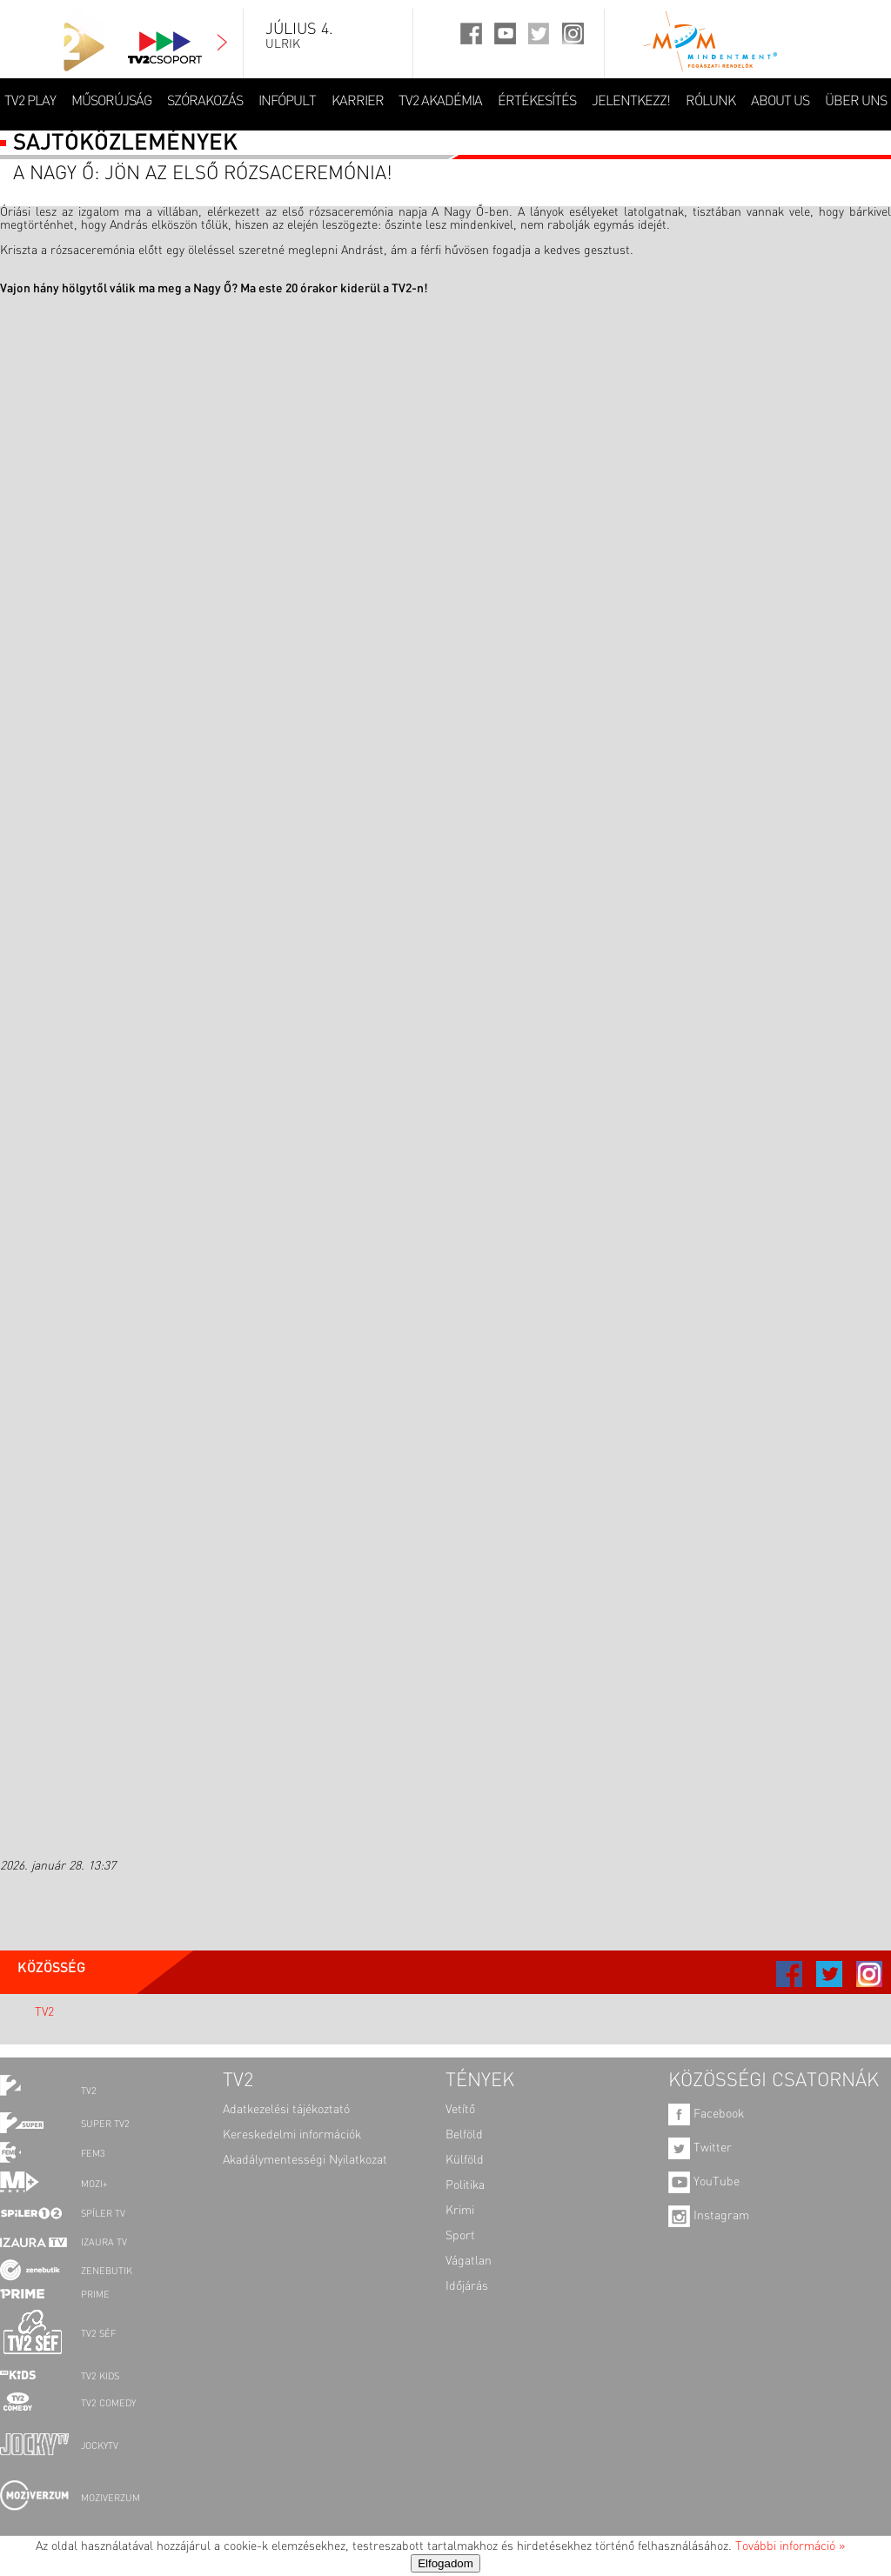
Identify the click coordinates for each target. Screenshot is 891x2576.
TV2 (44, 2012)
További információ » (790, 2546)
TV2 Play (30, 102)
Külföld (465, 2160)
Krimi (460, 2211)
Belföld (464, 2135)
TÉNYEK (480, 2081)
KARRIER (358, 102)
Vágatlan (469, 2261)
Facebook (706, 2114)
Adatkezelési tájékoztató (286, 2110)
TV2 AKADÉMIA (440, 102)
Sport (460, 2236)
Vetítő (460, 2110)
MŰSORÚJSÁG (111, 102)
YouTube (704, 2182)
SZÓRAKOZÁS (205, 102)
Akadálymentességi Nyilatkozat (305, 2160)
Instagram (708, 2216)
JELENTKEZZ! (631, 102)
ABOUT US (780, 102)
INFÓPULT (287, 102)
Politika (465, 2185)
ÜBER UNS (856, 102)
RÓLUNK (710, 102)
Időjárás (467, 2286)
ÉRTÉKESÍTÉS (537, 102)
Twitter (700, 2148)
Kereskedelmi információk (292, 2135)
